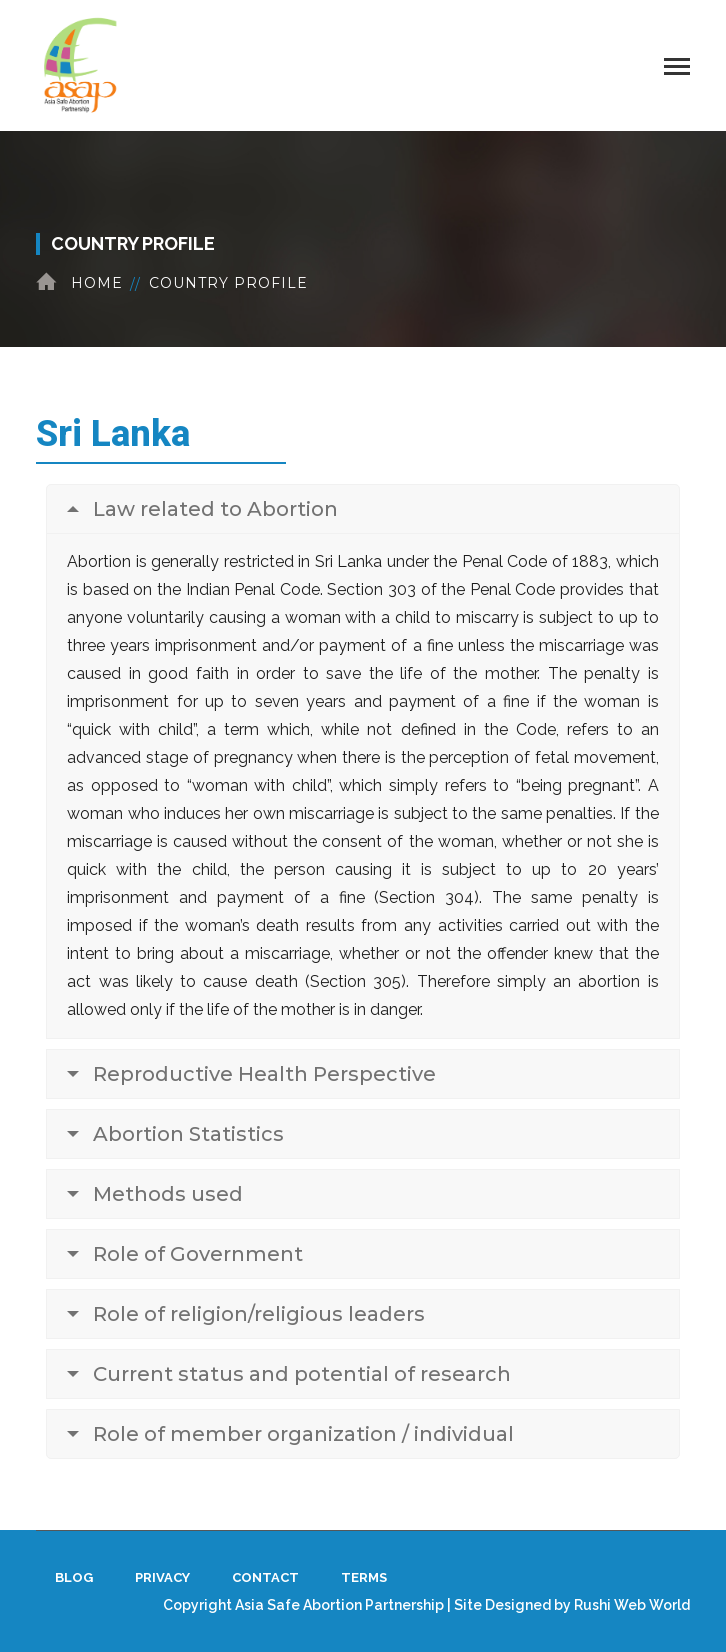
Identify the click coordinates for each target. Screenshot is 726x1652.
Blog (74, 1577)
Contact (265, 1577)
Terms (364, 1577)
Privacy (162, 1577)
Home (97, 283)
